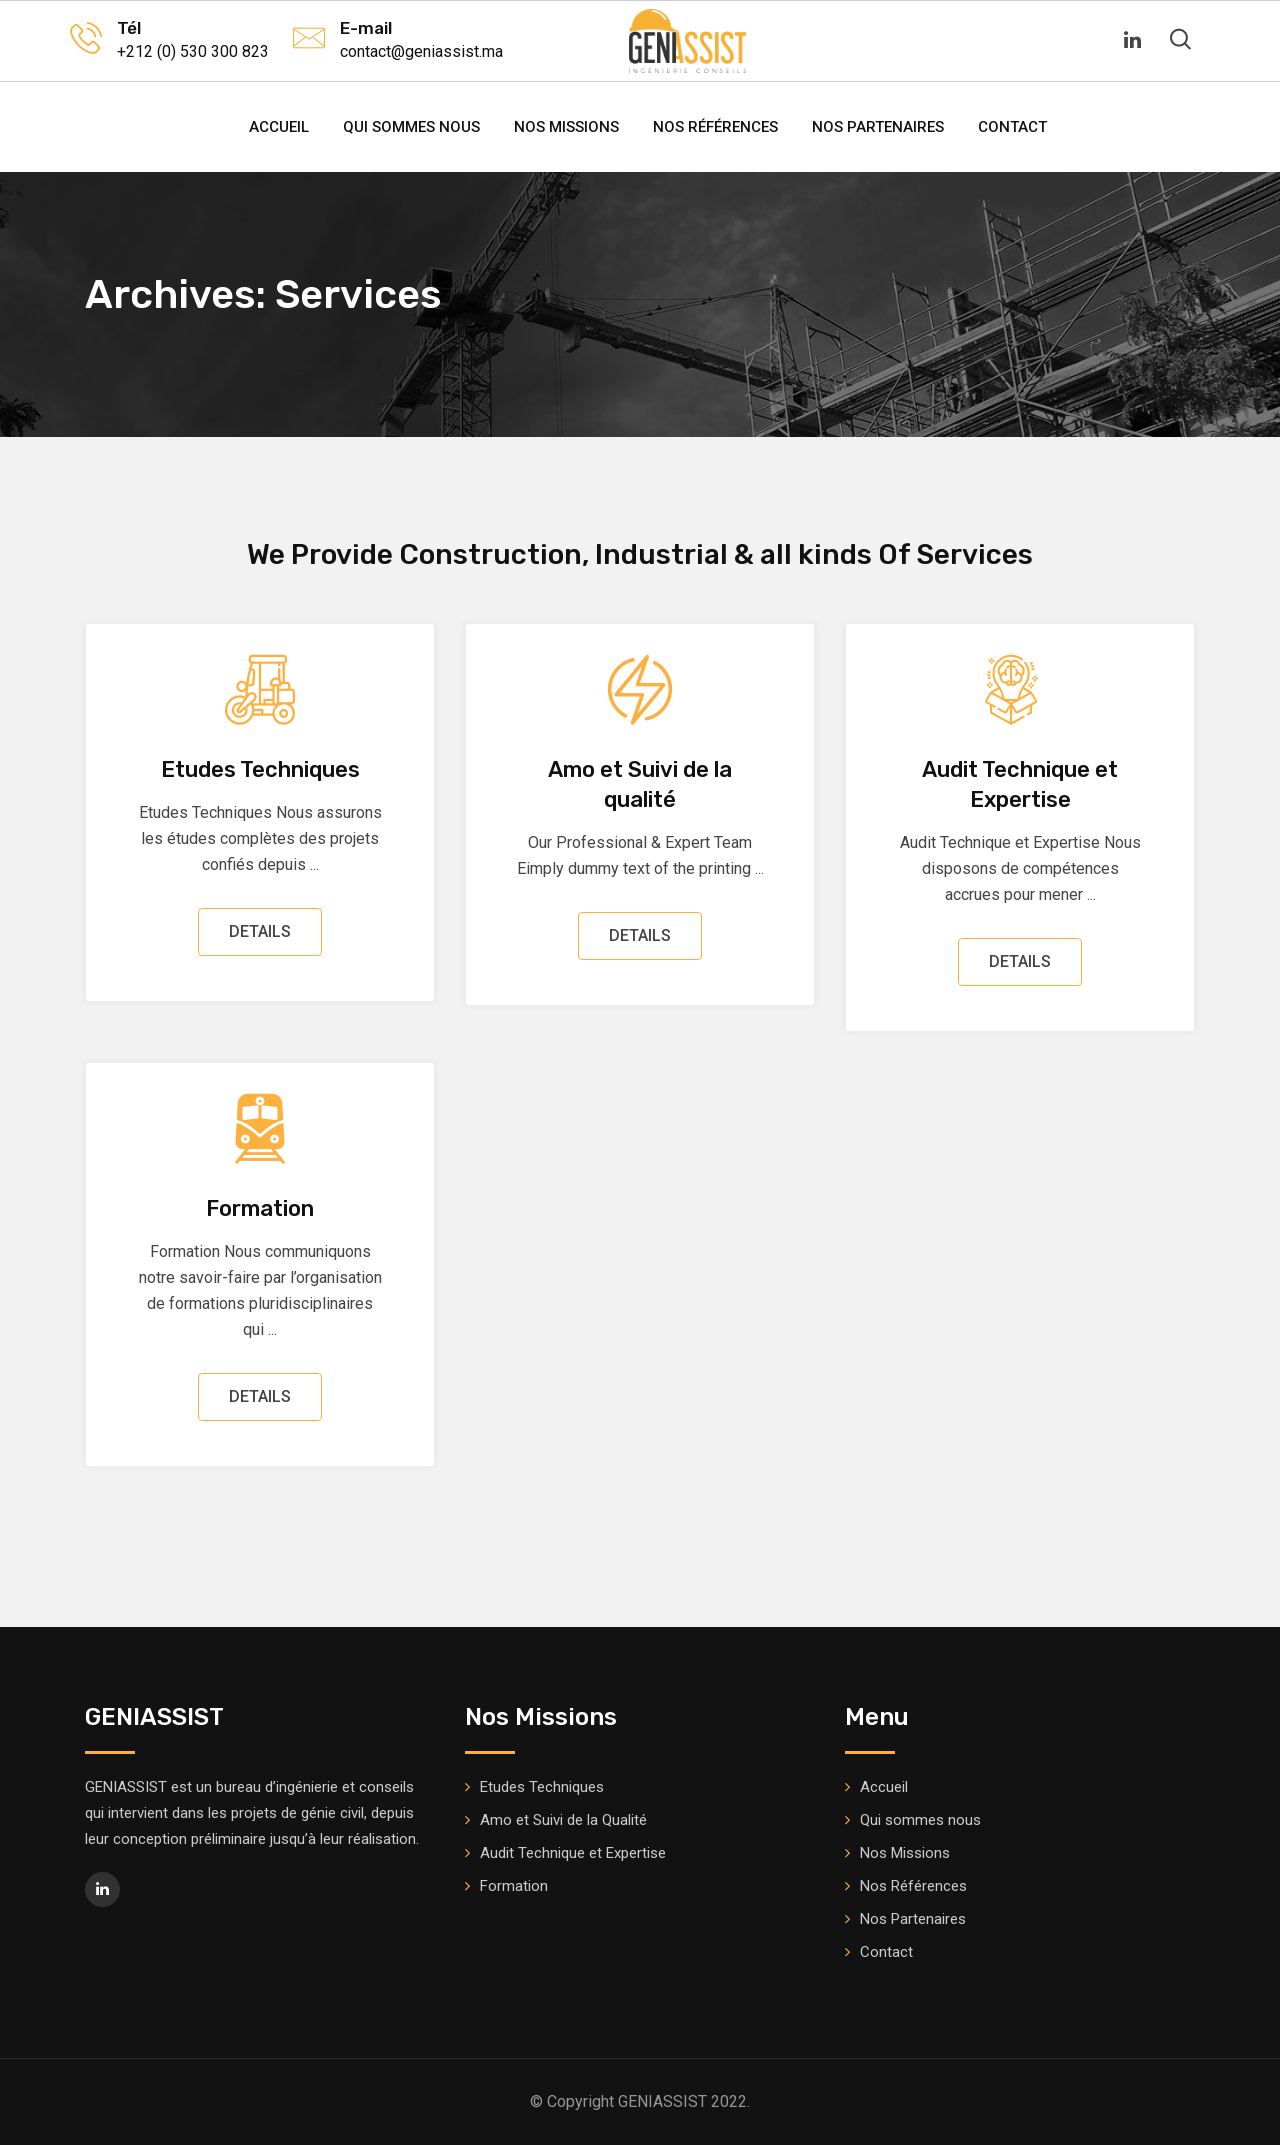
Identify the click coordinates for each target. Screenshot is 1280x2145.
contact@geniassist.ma (421, 51)
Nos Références (715, 127)
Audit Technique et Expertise (573, 1853)
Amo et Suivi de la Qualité (563, 1820)
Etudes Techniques (260, 769)
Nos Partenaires (878, 127)
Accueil (279, 127)
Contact (1012, 127)
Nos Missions (566, 127)
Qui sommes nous (411, 127)
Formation (260, 1208)
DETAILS (260, 931)
